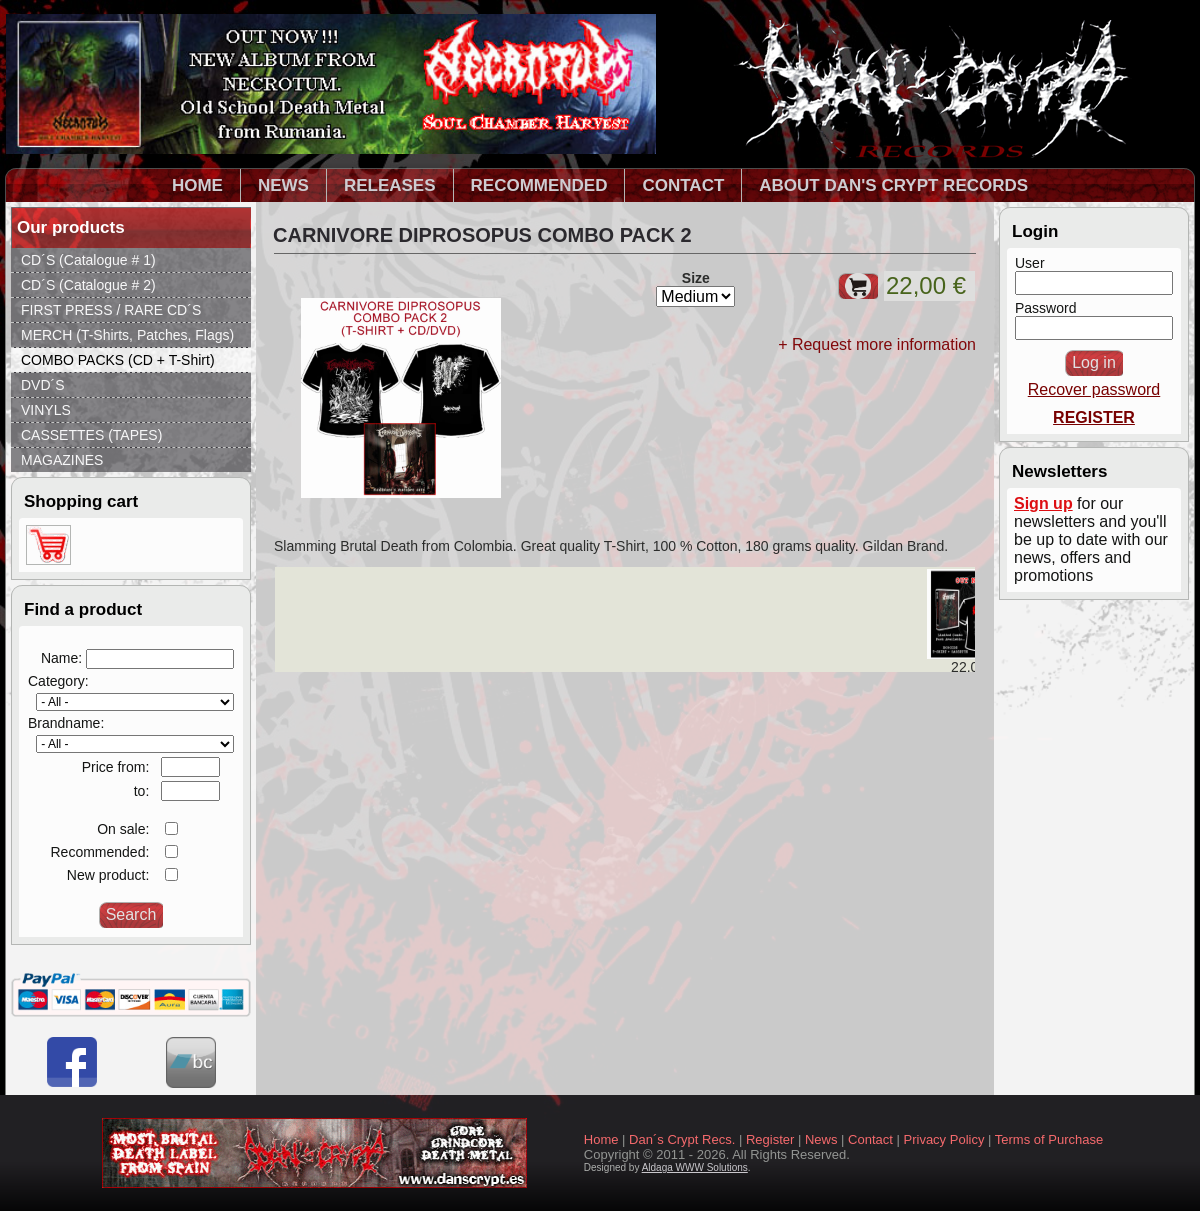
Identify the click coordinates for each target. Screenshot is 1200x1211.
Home (601, 1139)
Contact (870, 1139)
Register (770, 1139)
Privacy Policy (944, 1139)
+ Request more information (877, 344)
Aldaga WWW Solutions (695, 1167)
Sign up (1043, 503)
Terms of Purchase (1049, 1139)
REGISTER (1094, 417)
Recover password (1094, 389)
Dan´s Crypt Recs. (682, 1139)
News (821, 1139)
